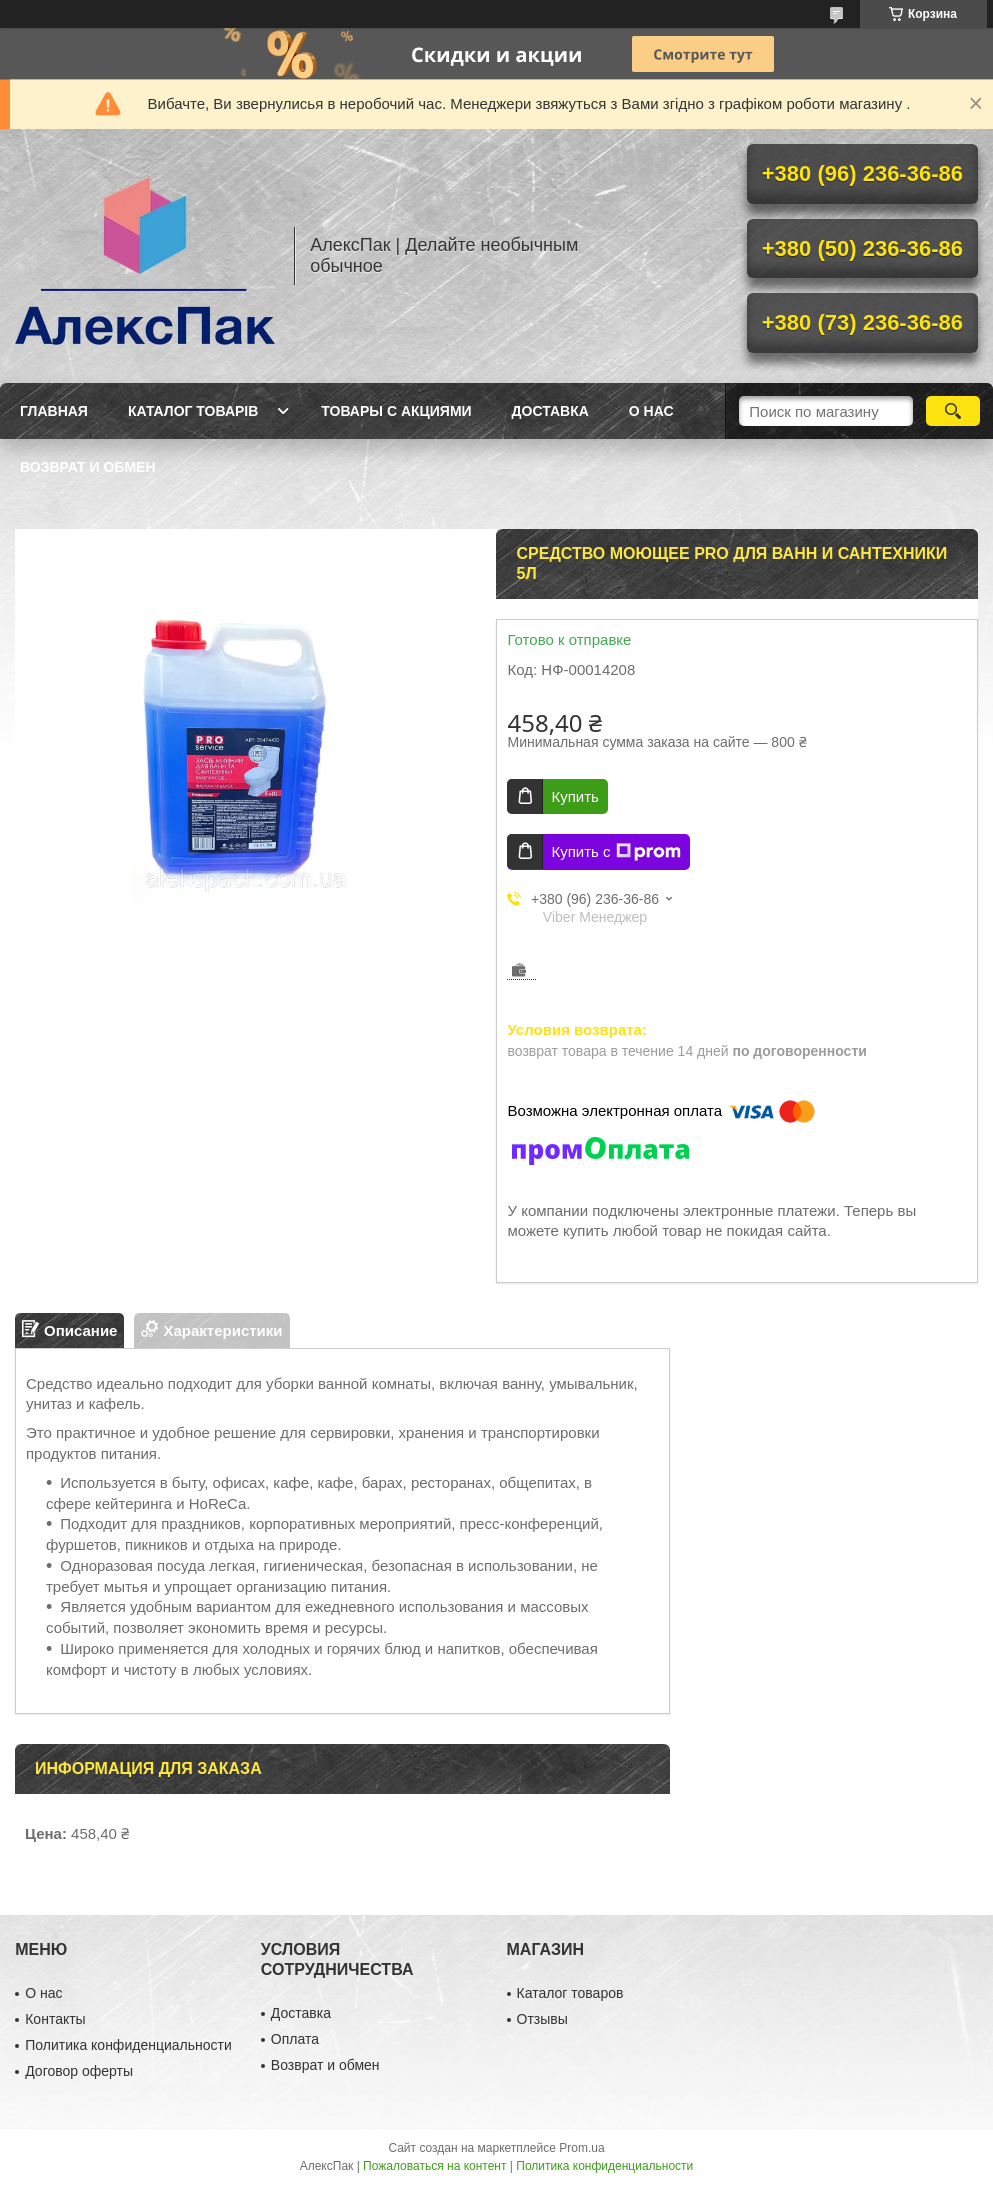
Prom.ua (581, 2148)
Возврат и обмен (88, 467)
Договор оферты (79, 2071)
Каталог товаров (570, 1993)
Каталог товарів (193, 411)
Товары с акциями (396, 411)
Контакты (55, 2019)
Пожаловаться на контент (434, 2166)
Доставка (550, 411)
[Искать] (952, 411)
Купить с (615, 852)
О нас (651, 411)
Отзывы (542, 2019)
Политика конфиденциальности (128, 2045)
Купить (574, 796)
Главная (54, 411)
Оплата (295, 2039)
